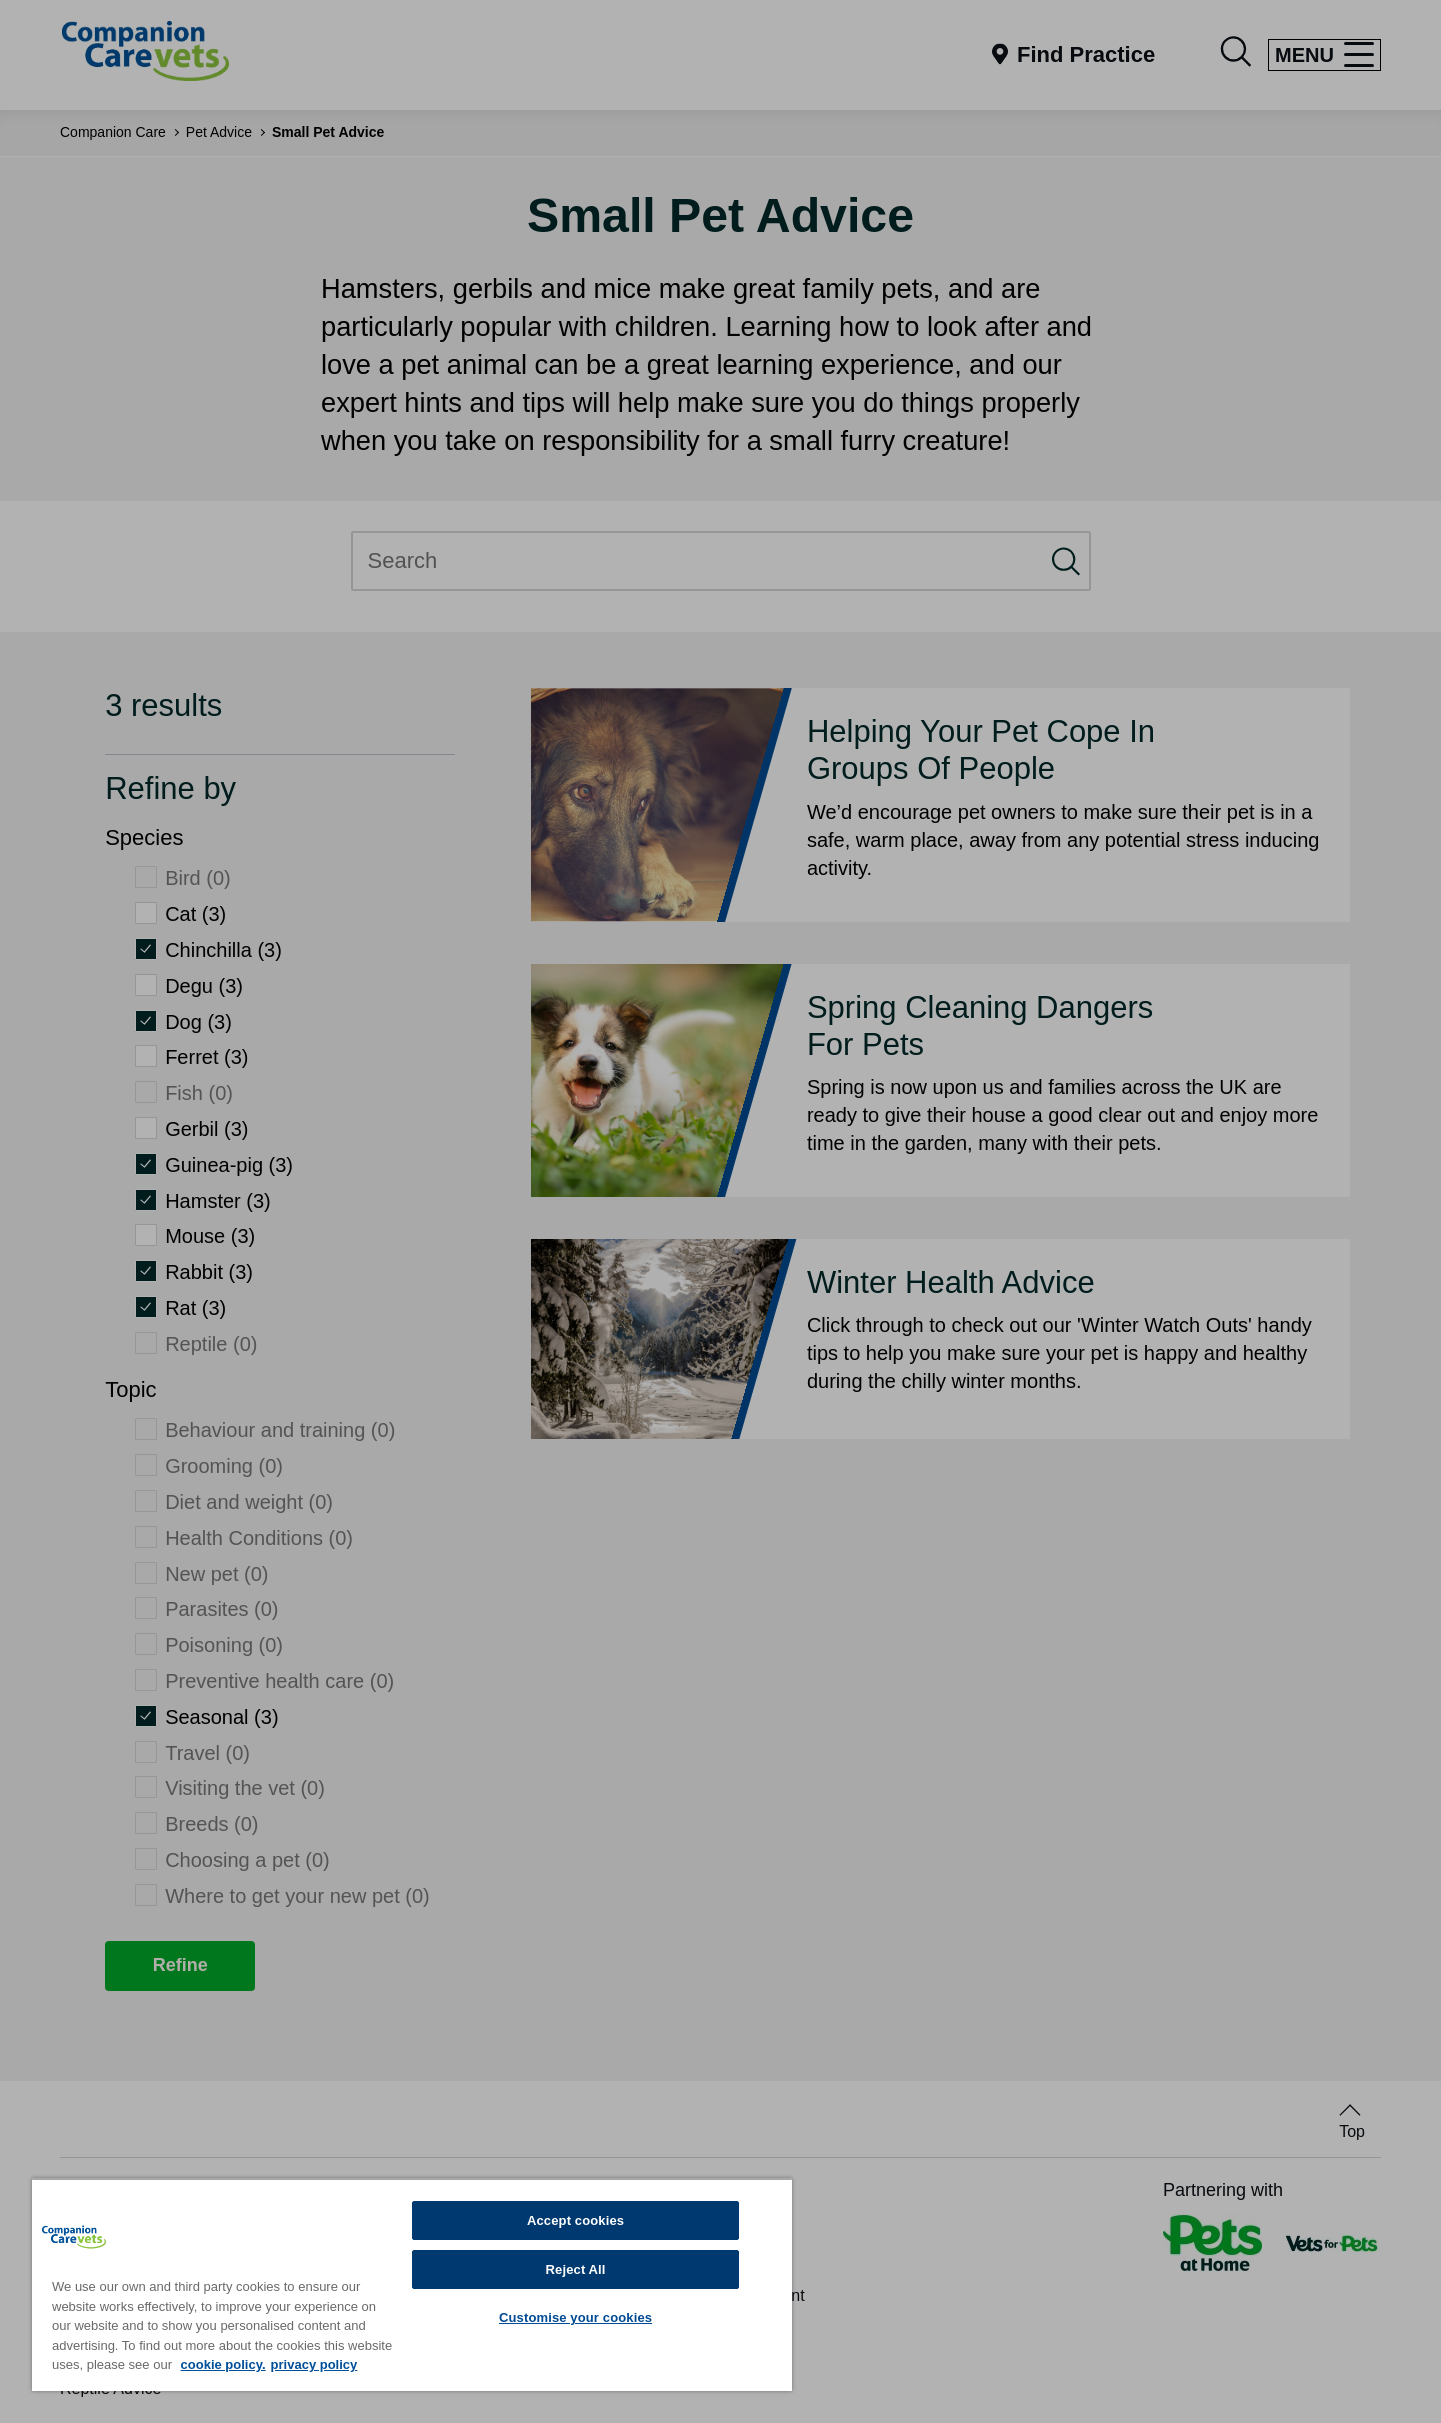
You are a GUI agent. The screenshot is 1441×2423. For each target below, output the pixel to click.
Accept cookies (575, 2220)
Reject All (576, 2269)
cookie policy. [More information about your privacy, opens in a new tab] (223, 2364)
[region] (412, 2284)
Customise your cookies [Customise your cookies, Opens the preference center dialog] (575, 2317)
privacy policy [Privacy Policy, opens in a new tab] (314, 2364)
